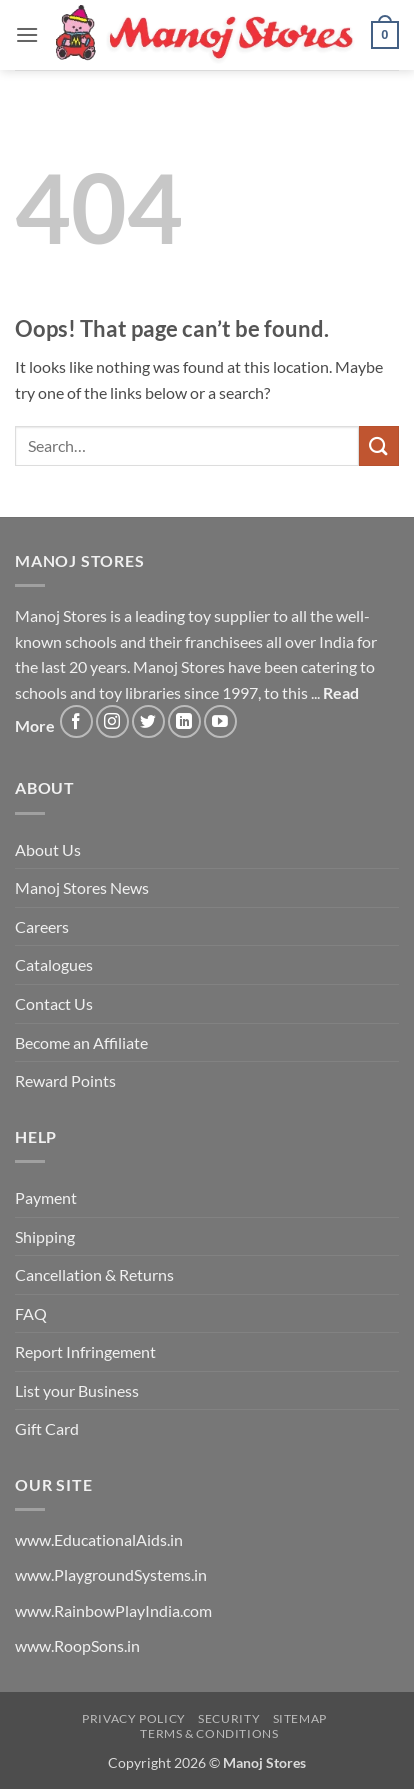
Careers (42, 926)
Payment (46, 1197)
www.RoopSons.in (77, 1645)
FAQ (31, 1313)
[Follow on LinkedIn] (184, 721)
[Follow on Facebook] (76, 721)
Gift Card (47, 1428)
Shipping (45, 1236)
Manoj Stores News (82, 887)
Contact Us (54, 1003)
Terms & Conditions (209, 1733)
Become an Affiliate (81, 1042)
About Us (48, 849)
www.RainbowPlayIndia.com (113, 1610)
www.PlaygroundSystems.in (111, 1574)
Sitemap (300, 1718)
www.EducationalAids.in (99, 1539)
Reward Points (65, 1080)
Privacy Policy (134, 1718)
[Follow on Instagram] (112, 721)
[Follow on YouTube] (220, 721)
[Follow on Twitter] (148, 721)
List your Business (77, 1390)
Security (229, 1718)
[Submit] (379, 445)
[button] (27, 34)
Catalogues (54, 964)
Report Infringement (85, 1351)
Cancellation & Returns (94, 1274)
